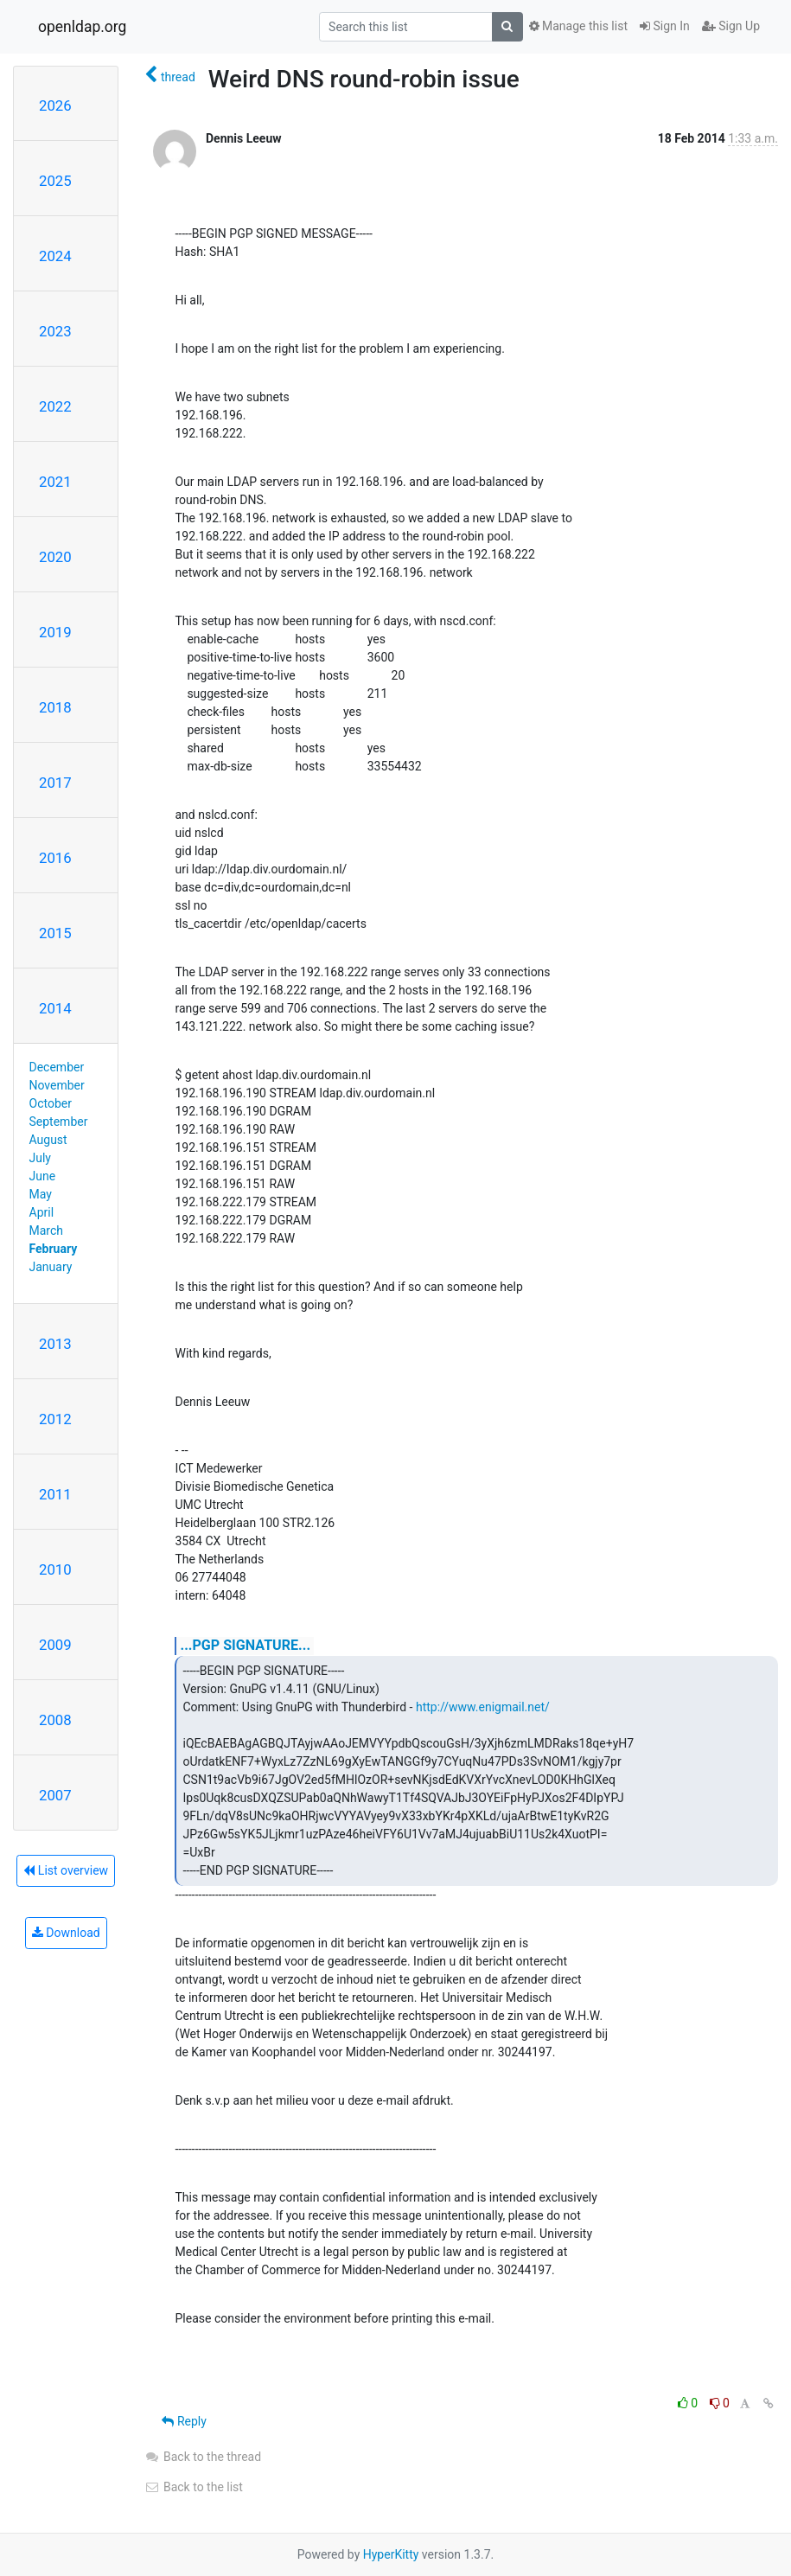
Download (66, 1933)
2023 (55, 331)
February (53, 1249)
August (48, 1140)
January (51, 1267)
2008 (55, 1720)
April (41, 1212)
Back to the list (193, 2487)
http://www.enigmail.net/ (483, 1707)
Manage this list (578, 26)
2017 (55, 782)
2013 (55, 1343)
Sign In (665, 26)
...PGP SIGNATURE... (245, 1645)
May (40, 1194)
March (46, 1230)
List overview (65, 1870)
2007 (55, 1795)
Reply (184, 2421)
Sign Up (731, 26)
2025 (55, 180)
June (42, 1176)
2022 (55, 406)
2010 (55, 1569)
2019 (55, 632)
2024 (55, 256)
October (50, 1103)
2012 (55, 1419)
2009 (55, 1644)
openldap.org (82, 26)
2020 (55, 557)
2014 (55, 1008)
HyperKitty (391, 2554)
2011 (55, 1494)
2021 (55, 481)
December (57, 1067)
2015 (55, 933)
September (58, 1121)
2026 (55, 105)
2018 (55, 707)
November (57, 1085)
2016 (55, 857)
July (40, 1158)
